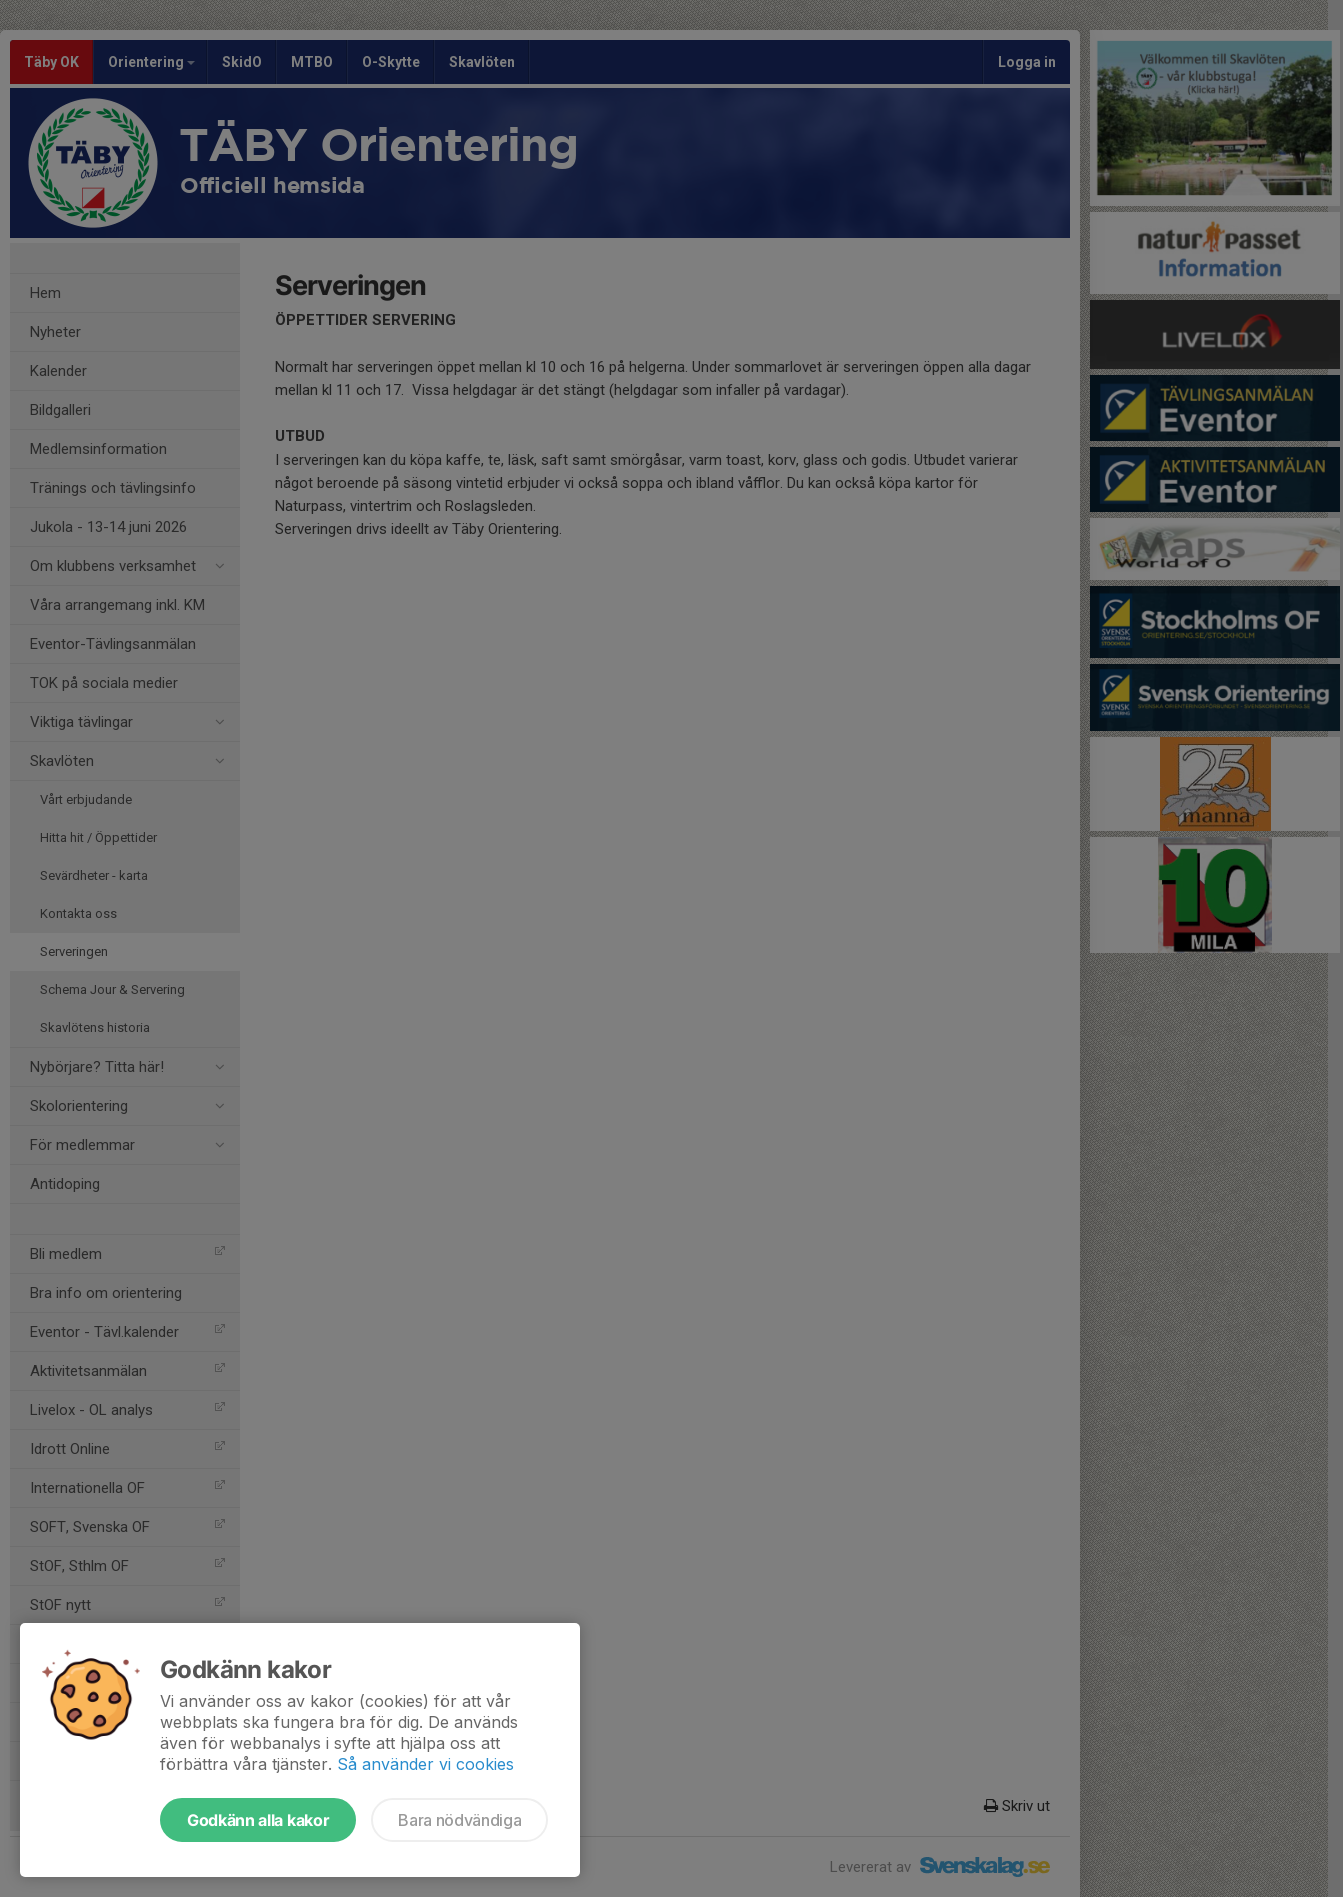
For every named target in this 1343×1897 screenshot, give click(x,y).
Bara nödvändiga (459, 1820)
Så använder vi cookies (425, 1764)
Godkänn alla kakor (258, 1820)
